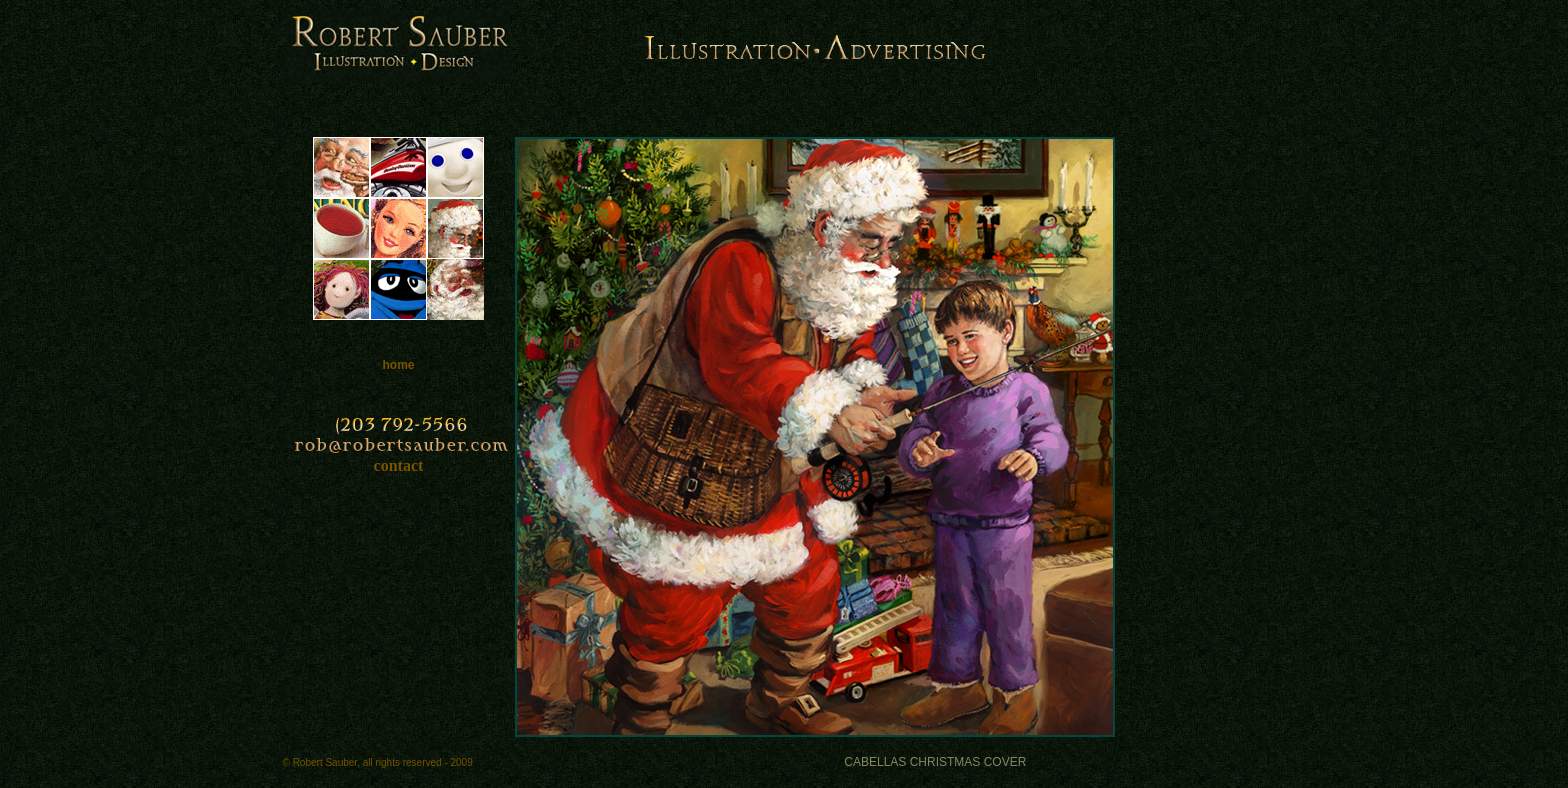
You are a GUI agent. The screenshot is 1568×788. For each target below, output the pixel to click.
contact (399, 465)
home (398, 365)
